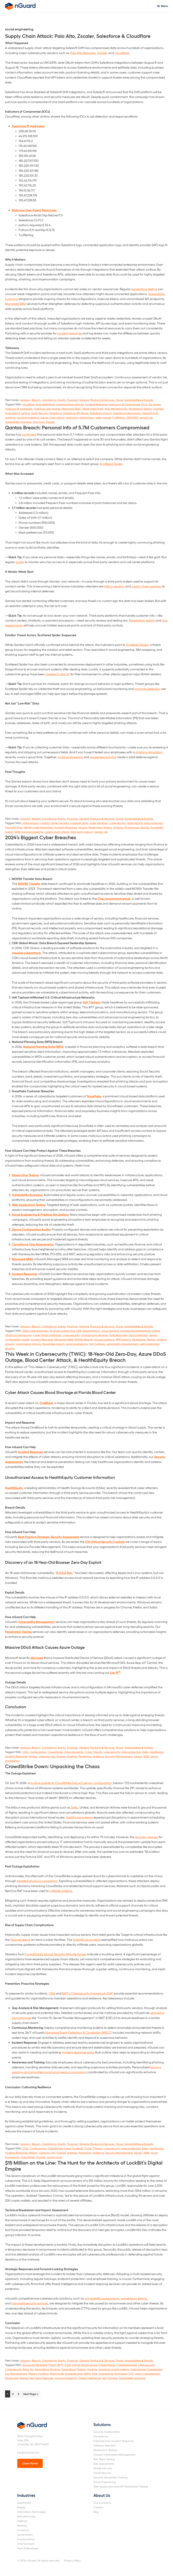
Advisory (25, 399)
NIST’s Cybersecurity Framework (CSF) (87, 1993)
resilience (98, 1756)
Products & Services (102, 399)
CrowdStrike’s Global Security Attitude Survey (55, 1954)
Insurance (23, 2530)
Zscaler (102, 53)
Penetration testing (142, 620)
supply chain (54, 2157)
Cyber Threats (93, 1751)
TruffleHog (118, 417)
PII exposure (132, 827)
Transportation (26, 2539)
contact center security (54, 823)
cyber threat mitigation (47, 1335)
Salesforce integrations (127, 413)
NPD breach (123, 1339)
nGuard (82, 827)
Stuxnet (41, 2157)
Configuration (38, 1751)
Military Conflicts (39, 2373)
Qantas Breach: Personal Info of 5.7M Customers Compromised (77, 427)
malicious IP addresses (18, 408)
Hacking (92, 2369)
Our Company (102, 2502)
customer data (79, 823)
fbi (31, 2369)
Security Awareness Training (110, 2477)
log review (155, 404)
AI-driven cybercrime (62, 1330)
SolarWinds (28, 2157)
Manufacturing (26, 2516)
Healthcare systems (79, 1817)
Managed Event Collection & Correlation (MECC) (78, 2032)
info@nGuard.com (28, 2452)
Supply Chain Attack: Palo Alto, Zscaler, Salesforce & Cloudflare (78, 36)
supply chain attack (52, 417)
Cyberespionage (127, 2364)
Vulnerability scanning (18, 421)
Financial (72, 399)
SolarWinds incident (87, 1939)
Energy (21, 2507)
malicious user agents (47, 408)
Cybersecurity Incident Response (113, 2440)
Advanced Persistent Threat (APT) (42, 2364)
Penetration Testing (140, 408)
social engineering (28, 417)
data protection (153, 823)
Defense (22, 2520)
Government (25, 2534)
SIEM (17, 831)
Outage (61, 1756)
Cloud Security (102, 2472)
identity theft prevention (38, 827)
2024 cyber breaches (35, 1330)
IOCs (144, 404)
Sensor (138, 1756)
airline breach (30, 823)
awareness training (103, 757)
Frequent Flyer (13, 827)
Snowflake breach (53, 1343)
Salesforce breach (101, 413)
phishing (158, 408)
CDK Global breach (88, 1330)
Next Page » (30, 2394)
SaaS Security (39, 413)
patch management (147, 2373)
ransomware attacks (28, 1343)
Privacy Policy (72, 2560)
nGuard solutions (104, 1339)
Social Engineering (104, 2481)
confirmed (29, 434)
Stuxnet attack (20, 1939)
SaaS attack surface (17, 413)
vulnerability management (122, 1343)
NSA (94, 2373)
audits (20, 562)
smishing (10, 417)
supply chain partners (146, 586)
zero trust (39, 421)
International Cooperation (146, 2369)
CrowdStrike (55, 1751)
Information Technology (31, 2511)
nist (53, 1756)
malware (44, 1756)
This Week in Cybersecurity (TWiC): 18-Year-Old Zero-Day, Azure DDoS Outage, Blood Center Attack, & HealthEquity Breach (85, 1356)
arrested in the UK (57, 674)
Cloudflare (122, 53)
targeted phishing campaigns (37, 1881)
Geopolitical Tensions (47, 2369)
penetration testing (144, 289)
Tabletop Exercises (104, 2445)
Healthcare (156, 1751)
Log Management (16, 2373)
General (84, 399)
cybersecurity (117, 823)
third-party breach (81, 831)
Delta (145, 1751)
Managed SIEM (15, 303)
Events (62, 399)
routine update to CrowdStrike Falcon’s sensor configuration (71, 1783)
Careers (98, 2507)
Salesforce (56, 413)
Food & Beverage (27, 2548)
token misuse (103, 417)
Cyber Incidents (73, 1751)
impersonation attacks (70, 404)
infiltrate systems (61, 1890)
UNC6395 (132, 417)
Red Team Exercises (41, 2378)
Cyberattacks (106, 2364)
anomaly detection (147, 688)
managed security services (29, 2303)
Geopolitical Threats (73, 2369)
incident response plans (78, 2052)
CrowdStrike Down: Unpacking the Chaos (52, 1766)
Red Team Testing (104, 2459)
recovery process (146, 1837)
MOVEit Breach (84, 1339)
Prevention (85, 1756)
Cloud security (110, 1330)
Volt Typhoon (97, 1343)
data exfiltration (45, 404)
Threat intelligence (89, 2378)
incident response (69, 333)
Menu (164, 5)
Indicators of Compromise (124, 404)
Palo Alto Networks (83, 53)
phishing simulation (149, 752)
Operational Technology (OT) (116, 2373)
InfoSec (33, 1756)
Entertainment (25, 2543)
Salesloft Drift (150, 413)
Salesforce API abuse (75, 413)
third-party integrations (80, 417)
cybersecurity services (94, 1335)
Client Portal (30, 2463)
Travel (119, 399)
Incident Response (96, 404)
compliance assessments (135, 1330)
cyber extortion (99, 823)
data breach (135, 823)
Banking (22, 2525)
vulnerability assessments (101, 2298)
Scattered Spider (111, 463)
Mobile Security (102, 2468)
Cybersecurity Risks (17, 2369)
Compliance (49, 399)
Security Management (119, 1756)
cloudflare (28, 404)
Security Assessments (106, 2431)
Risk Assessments (103, 2463)
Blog (96, 2511)
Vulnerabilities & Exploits (138, 399)
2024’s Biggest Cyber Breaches (40, 837)
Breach (36, 399)
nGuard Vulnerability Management (114, 2454)
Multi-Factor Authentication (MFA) (70, 2373)
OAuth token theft (92, 408)
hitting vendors (114, 586)
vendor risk (146, 417)
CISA (25, 1751)
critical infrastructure (84, 2364)
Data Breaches (118, 1335)
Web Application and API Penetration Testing (120, 2486)
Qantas (145, 827)
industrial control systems (114, 2369)
